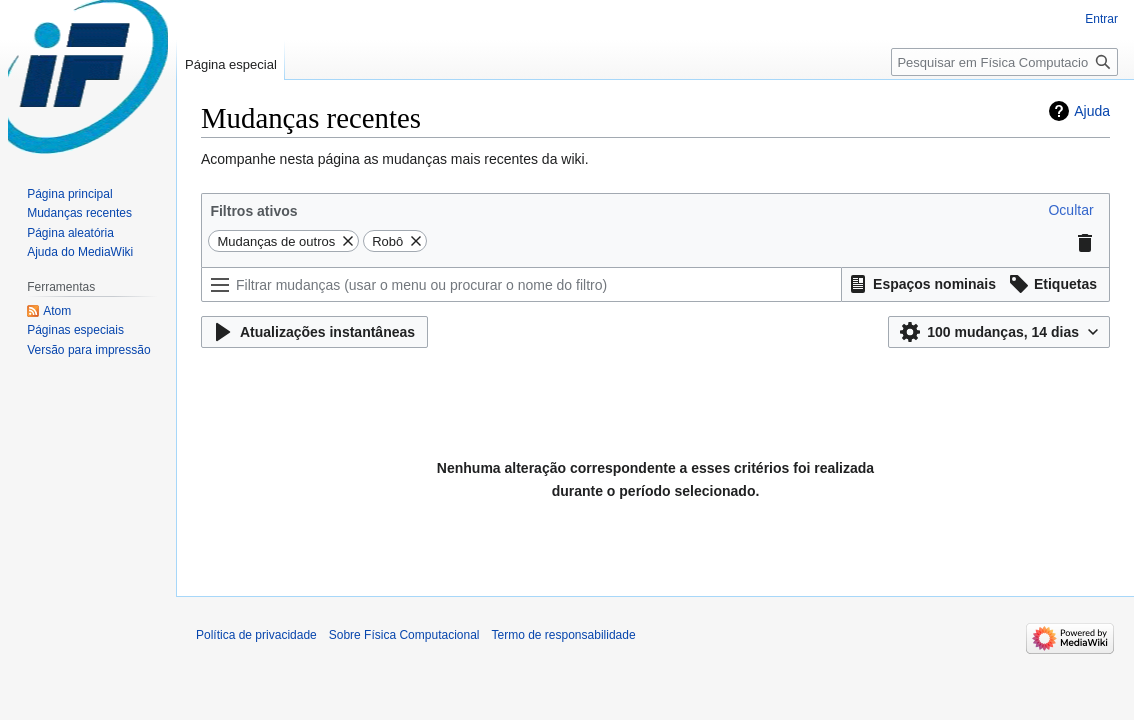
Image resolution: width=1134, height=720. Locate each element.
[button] (1070, 210)
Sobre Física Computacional (404, 635)
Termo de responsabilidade (564, 635)
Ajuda (1092, 111)
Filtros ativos (253, 211)
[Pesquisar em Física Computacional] (1004, 62)
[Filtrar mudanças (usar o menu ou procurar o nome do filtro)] (521, 284)
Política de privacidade (256, 635)
